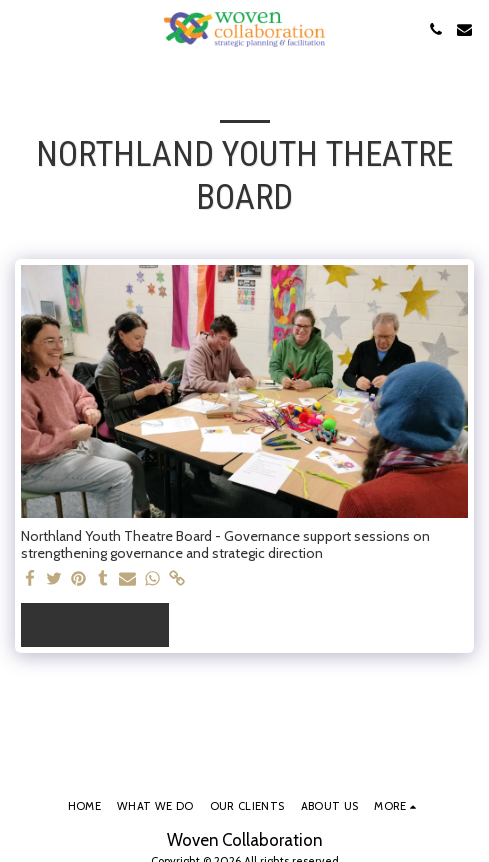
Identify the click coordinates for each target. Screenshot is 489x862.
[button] (22, 29)
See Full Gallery (94, 625)
